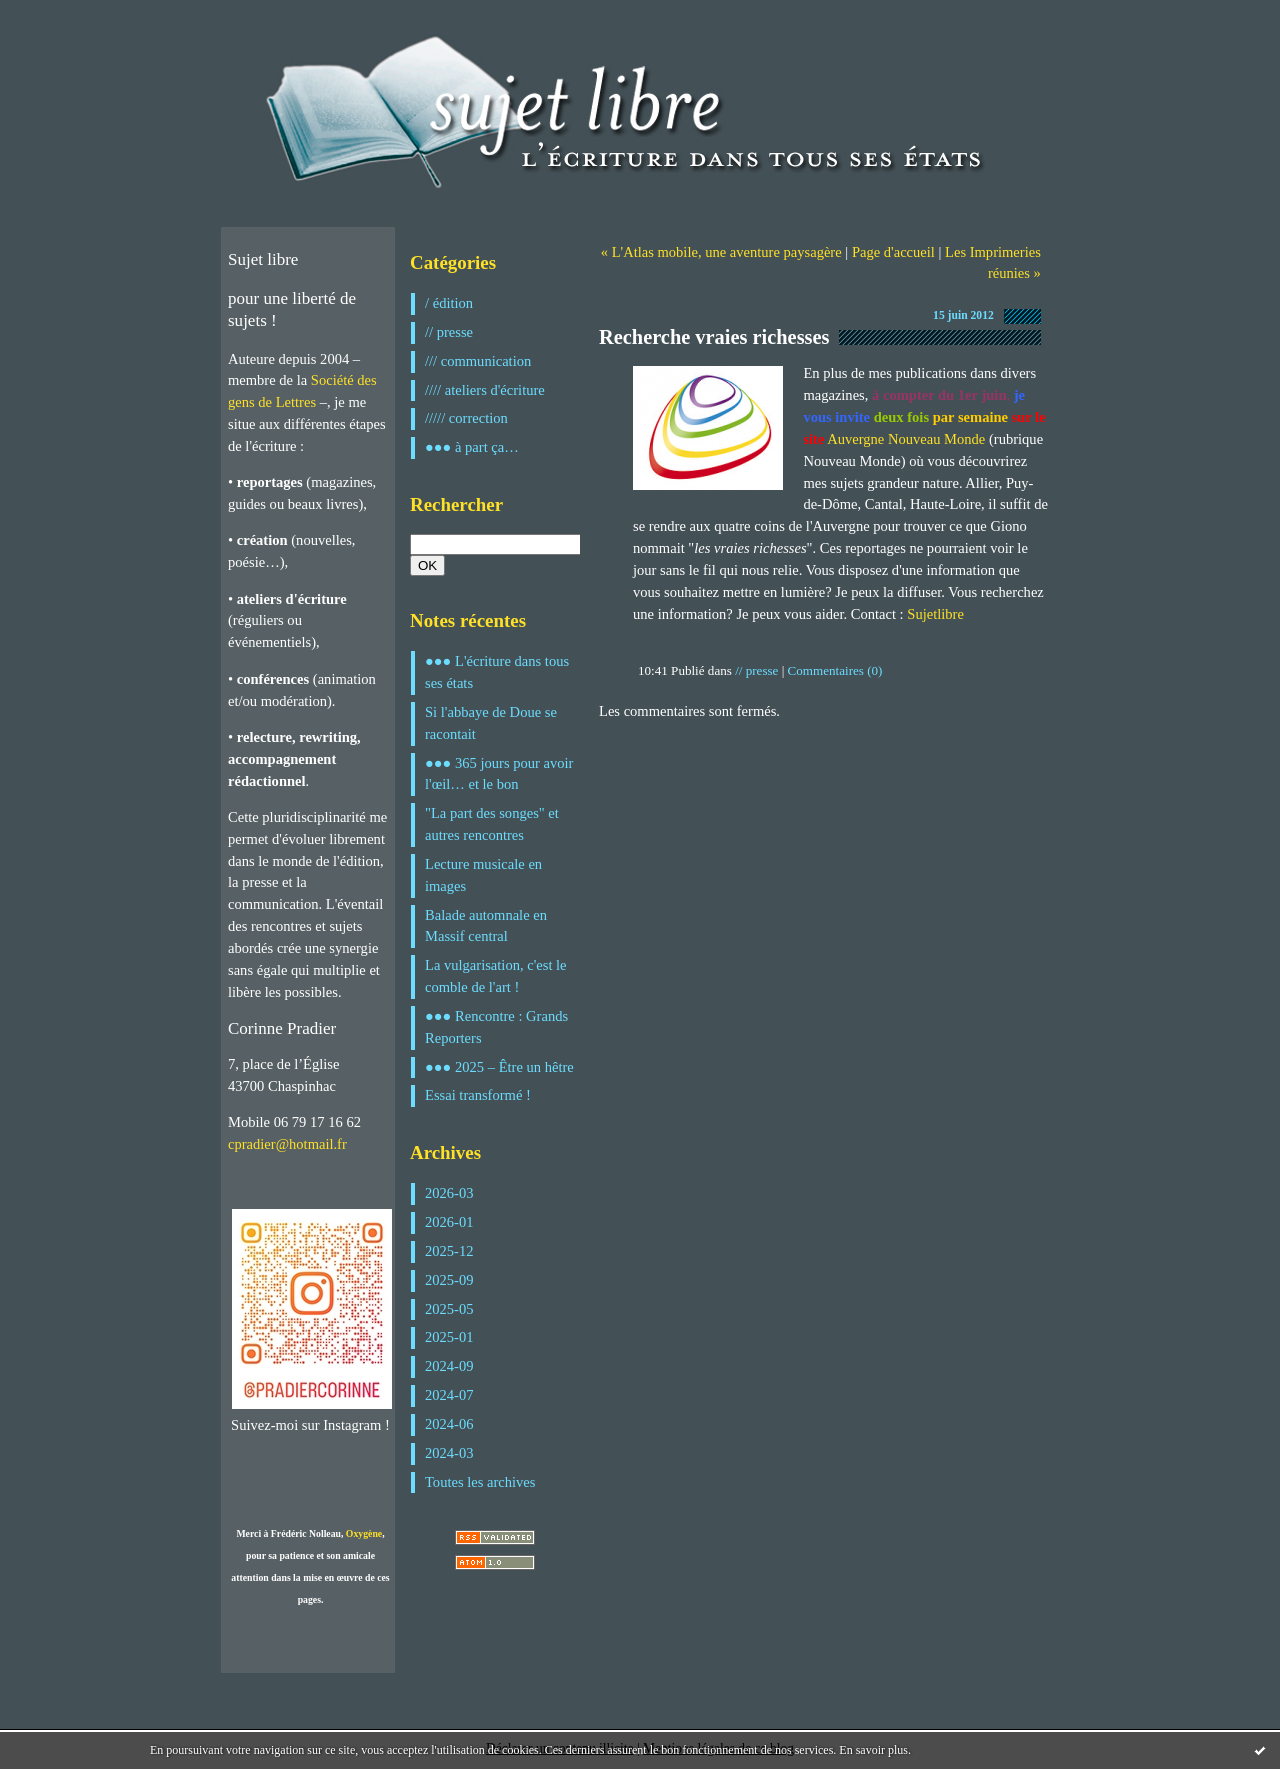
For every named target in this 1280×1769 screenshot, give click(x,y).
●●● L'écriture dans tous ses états (497, 672)
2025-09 (449, 1280)
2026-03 (449, 1193)
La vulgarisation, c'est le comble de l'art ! (496, 976)
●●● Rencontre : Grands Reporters (496, 1027)
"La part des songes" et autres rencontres (492, 824)
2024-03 (449, 1453)
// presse (449, 332)
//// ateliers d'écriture (485, 390)
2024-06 (449, 1424)
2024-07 (449, 1395)
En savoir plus (873, 1750)
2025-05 (449, 1309)
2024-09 (449, 1366)
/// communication (478, 361)
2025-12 (449, 1251)
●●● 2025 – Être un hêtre (499, 1067)
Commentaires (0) (835, 670)
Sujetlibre (935, 614)
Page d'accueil (893, 252)
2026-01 (449, 1222)
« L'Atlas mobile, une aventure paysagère (721, 252)
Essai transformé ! (478, 1095)
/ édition (449, 303)
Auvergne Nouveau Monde (906, 439)
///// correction (466, 418)
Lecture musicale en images (483, 875)
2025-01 (449, 1337)
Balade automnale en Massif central (486, 926)
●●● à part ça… (472, 447)
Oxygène (364, 1533)
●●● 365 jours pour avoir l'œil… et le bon (499, 774)
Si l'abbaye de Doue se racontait (491, 723)
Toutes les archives (480, 1482)
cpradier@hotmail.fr (287, 1144)
